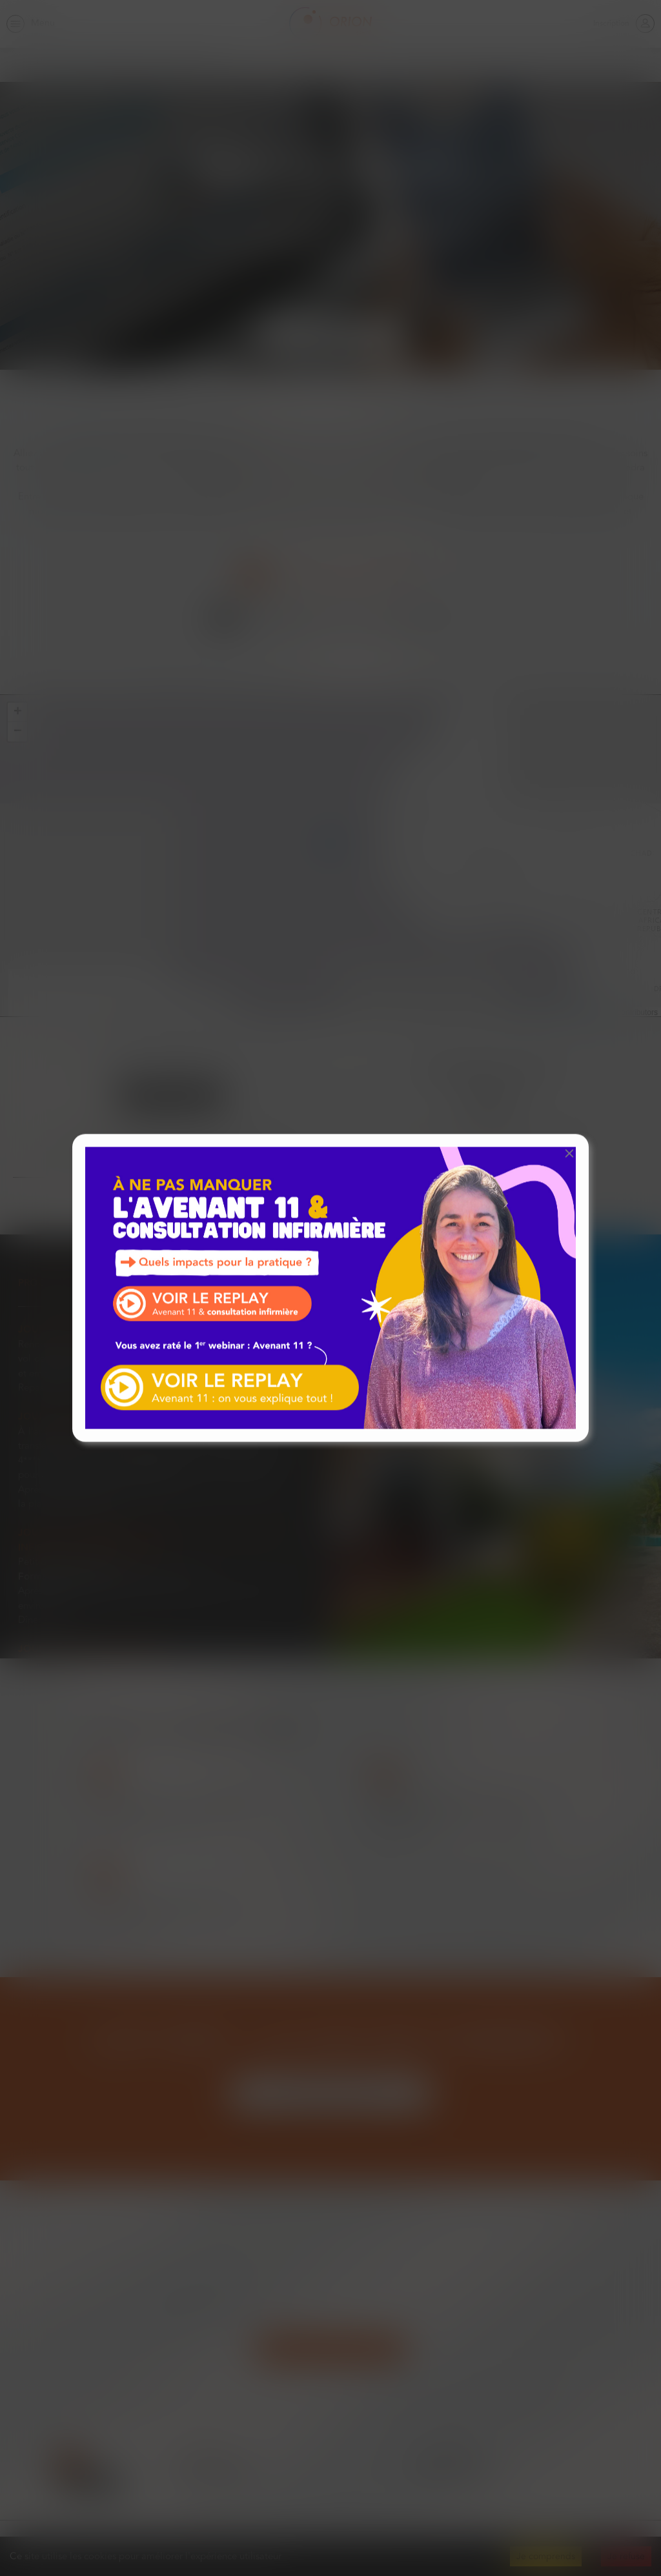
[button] (569, 1153)
